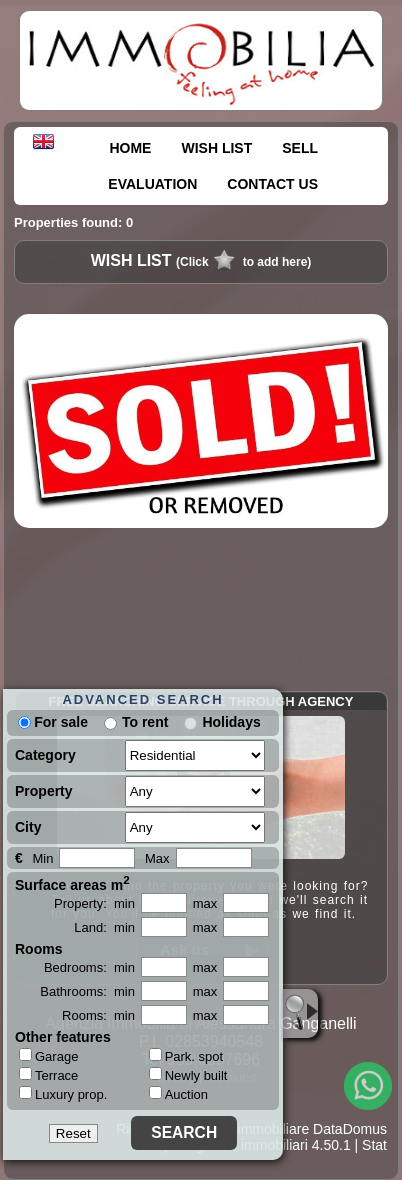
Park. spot (186, 1056)
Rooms (38, 949)
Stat (374, 1145)
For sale (53, 722)
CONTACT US (272, 184)
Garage (48, 1056)
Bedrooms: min (89, 967)
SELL (300, 148)
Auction (178, 1094)
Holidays (231, 722)
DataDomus (350, 1129)
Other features (63, 1037)
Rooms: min (98, 1015)
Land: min (104, 927)
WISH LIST (216, 148)
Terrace (48, 1075)
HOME (130, 148)
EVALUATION (152, 184)
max (205, 903)
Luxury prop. (63, 1094)
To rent (145, 722)
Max (157, 858)
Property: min (94, 903)
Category (45, 755)
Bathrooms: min (87, 991)
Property (44, 791)
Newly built (188, 1075)
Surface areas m (72, 883)
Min (42, 858)
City (28, 827)
